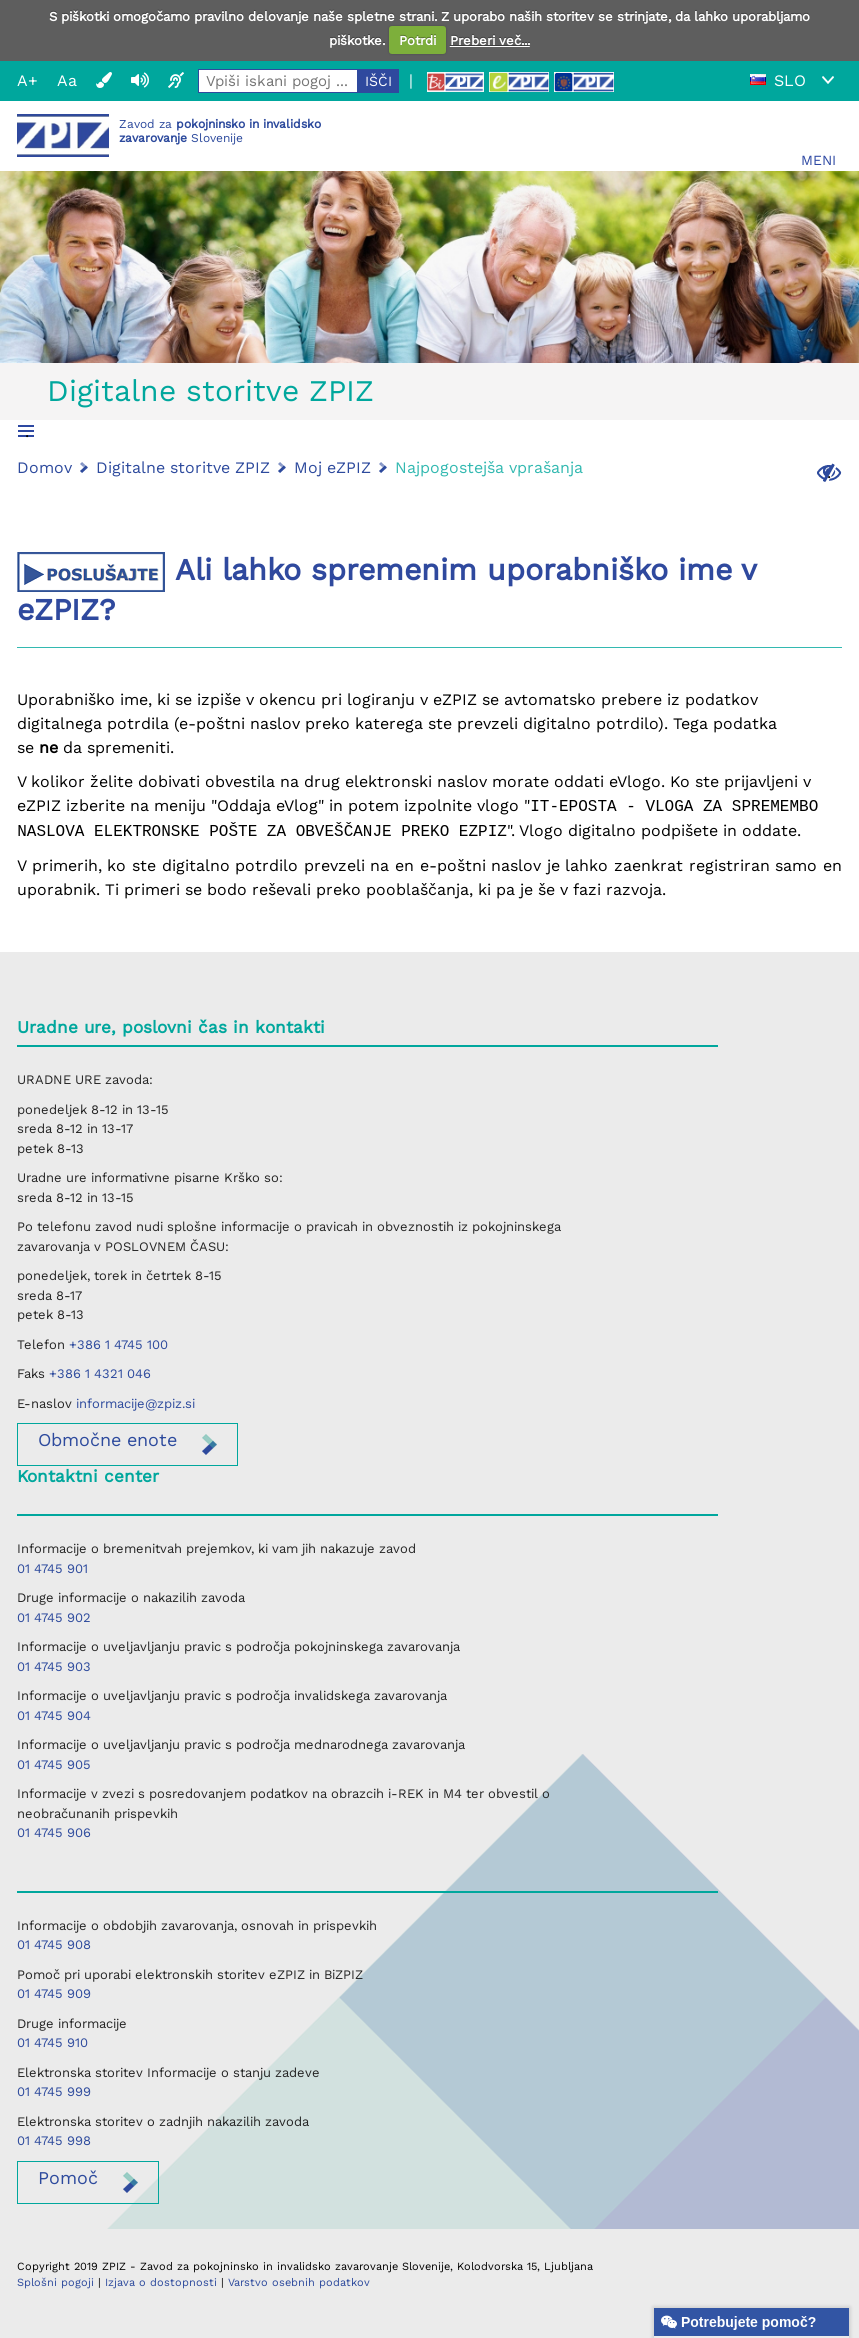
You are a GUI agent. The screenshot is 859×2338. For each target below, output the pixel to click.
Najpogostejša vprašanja (489, 467)
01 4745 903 (54, 1666)
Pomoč (68, 2177)
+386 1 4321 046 (100, 1373)
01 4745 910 (52, 2042)
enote (107, 1439)
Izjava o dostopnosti (161, 2282)
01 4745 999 (54, 2091)
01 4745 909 (54, 1993)
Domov (44, 467)
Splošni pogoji (55, 2282)
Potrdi (417, 40)
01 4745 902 (54, 1617)
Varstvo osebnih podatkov (299, 2282)
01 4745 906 (54, 1832)
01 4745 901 (52, 1568)
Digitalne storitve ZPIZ (210, 390)
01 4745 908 (54, 1944)
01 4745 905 (54, 1764)
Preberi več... (490, 40)
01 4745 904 (54, 1715)
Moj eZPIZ (332, 467)
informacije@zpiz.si (135, 1403)
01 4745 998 (54, 2140)
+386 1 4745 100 (118, 1344)
